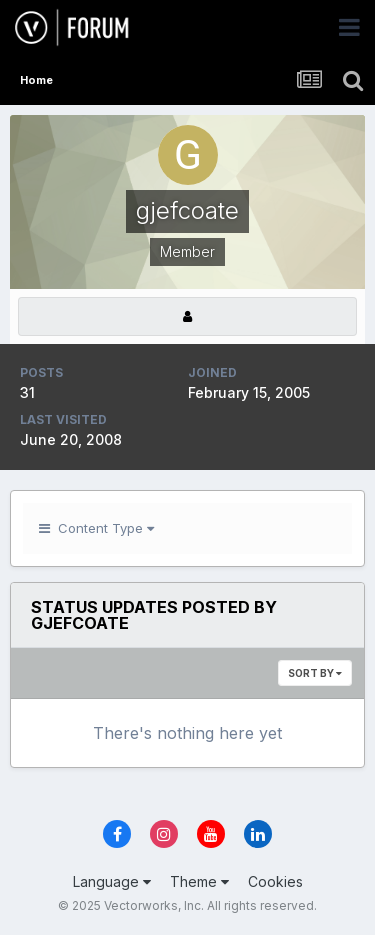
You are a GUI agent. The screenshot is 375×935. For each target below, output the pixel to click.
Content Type (96, 528)
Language (112, 881)
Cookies (275, 881)
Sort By (315, 673)
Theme (199, 881)
